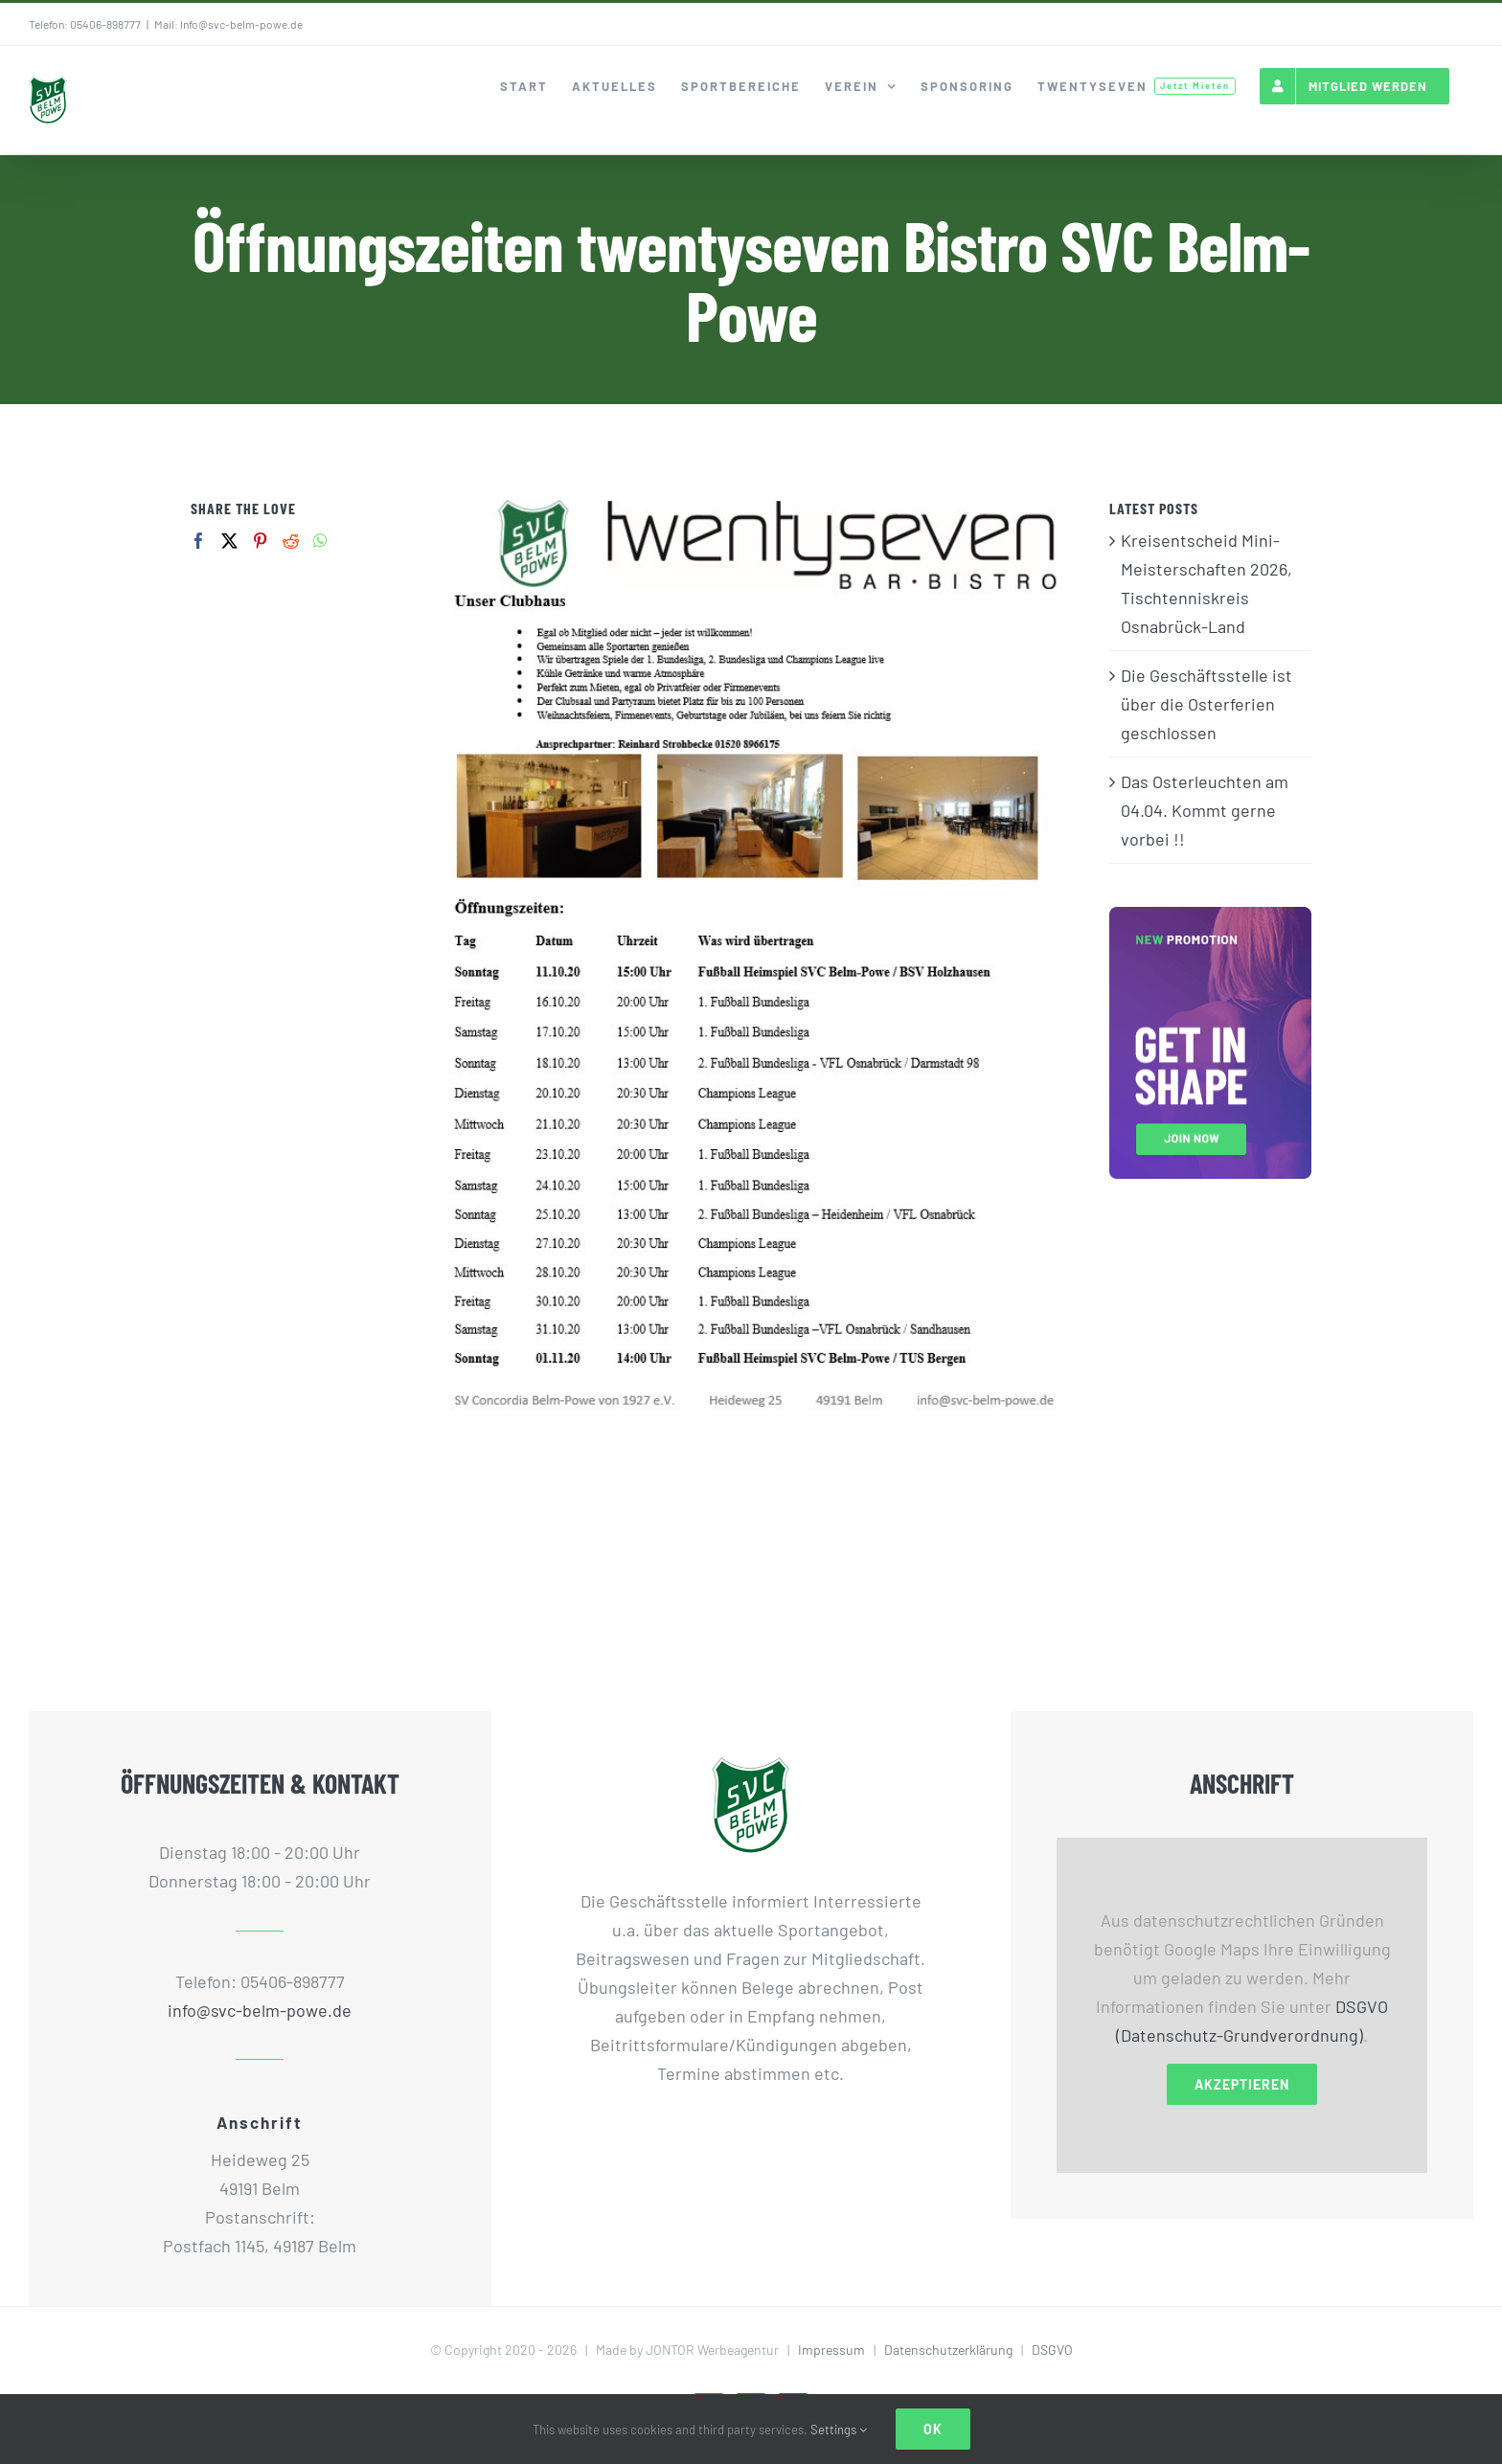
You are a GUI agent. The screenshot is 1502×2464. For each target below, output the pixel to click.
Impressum (831, 2349)
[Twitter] (229, 540)
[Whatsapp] (320, 540)
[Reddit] (291, 540)
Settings (838, 2429)
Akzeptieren (1242, 2084)
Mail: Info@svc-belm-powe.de (228, 24)
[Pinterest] (260, 540)
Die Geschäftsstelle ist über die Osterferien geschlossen (1206, 704)
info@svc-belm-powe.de (260, 2010)
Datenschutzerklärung (948, 2349)
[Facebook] (199, 540)
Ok (933, 2429)
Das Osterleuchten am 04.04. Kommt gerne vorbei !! (1204, 810)
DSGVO (1052, 2349)
